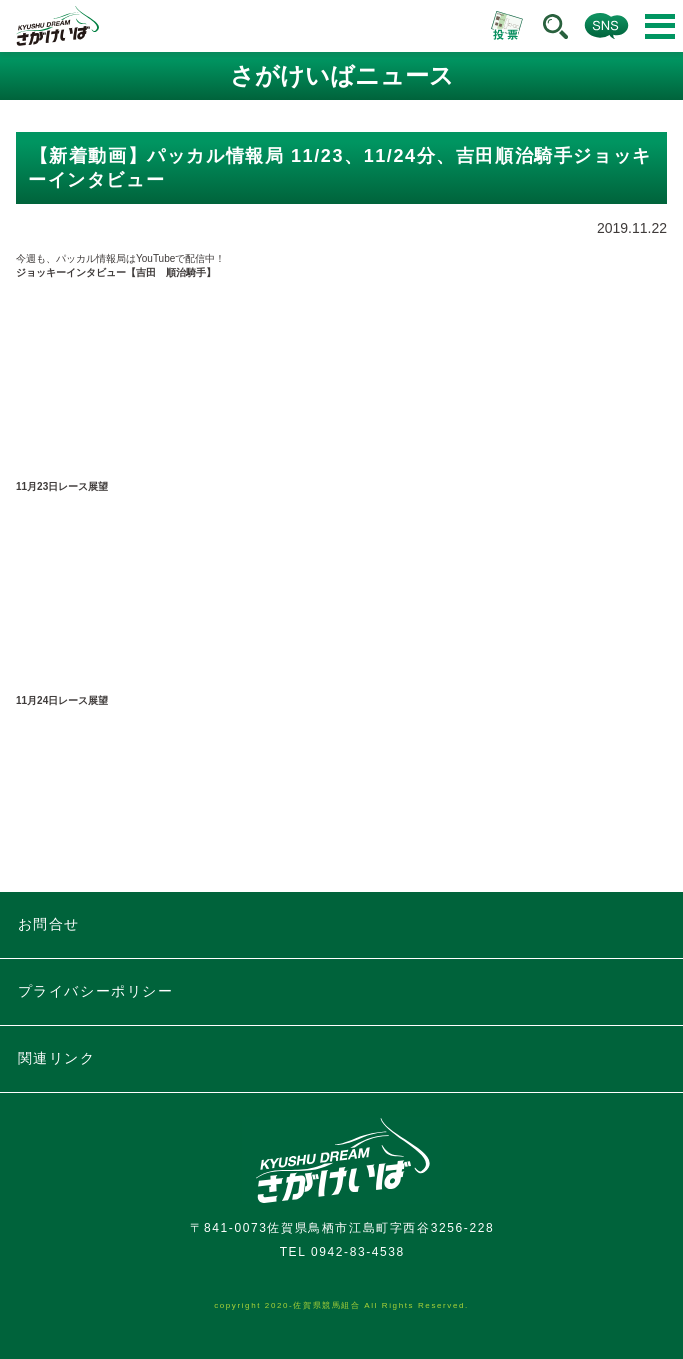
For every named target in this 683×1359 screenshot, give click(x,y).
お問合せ (49, 924)
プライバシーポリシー (96, 991)
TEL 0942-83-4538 (342, 1252)
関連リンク (57, 1058)
